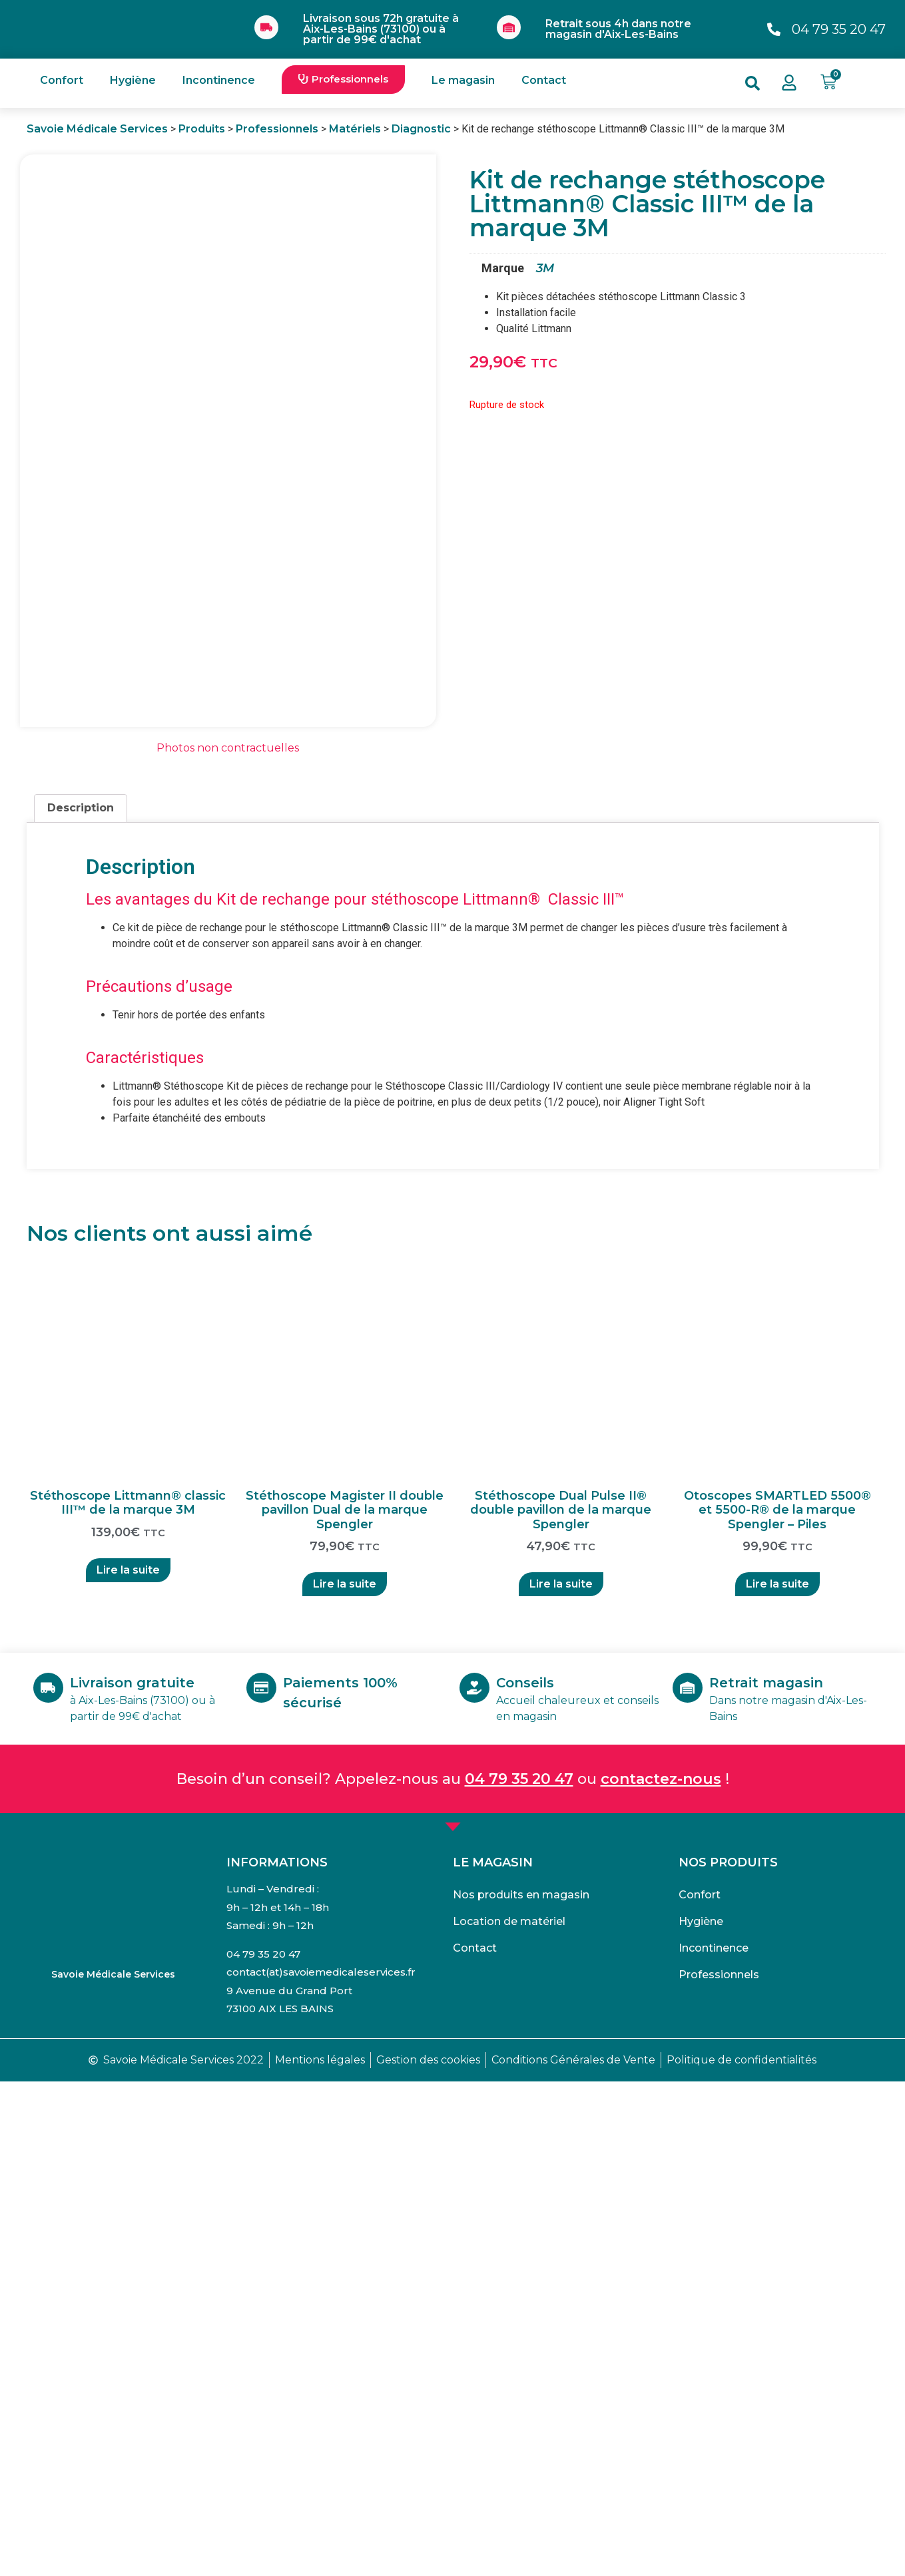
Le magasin (463, 80)
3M (545, 268)
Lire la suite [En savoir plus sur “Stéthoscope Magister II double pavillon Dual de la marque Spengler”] (344, 2079)
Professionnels (719, 2469)
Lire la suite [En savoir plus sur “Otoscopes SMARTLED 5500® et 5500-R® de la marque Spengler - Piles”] (777, 2079)
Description (80, 1303)
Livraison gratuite (145, 2177)
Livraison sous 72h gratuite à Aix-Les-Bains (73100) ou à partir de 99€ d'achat (381, 29)
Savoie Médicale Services (113, 2469)
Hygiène (133, 80)
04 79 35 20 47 (519, 2273)
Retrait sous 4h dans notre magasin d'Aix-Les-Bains (618, 29)
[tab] (80, 1303)
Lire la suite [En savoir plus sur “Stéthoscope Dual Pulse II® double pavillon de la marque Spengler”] (561, 2079)
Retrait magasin (779, 2177)
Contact (543, 80)
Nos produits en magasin (521, 2389)
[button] (343, 79)
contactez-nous (661, 2273)
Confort (61, 80)
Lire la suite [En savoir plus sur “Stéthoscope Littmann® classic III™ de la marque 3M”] (128, 2064)
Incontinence (218, 80)
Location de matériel (509, 2416)
